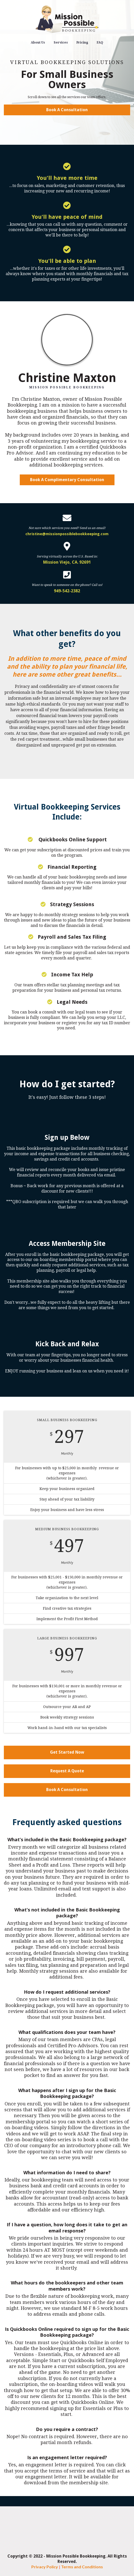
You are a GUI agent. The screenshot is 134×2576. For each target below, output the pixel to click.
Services (61, 42)
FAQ (100, 42)
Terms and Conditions (82, 2566)
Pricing (82, 42)
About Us (38, 42)
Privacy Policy (44, 2566)
